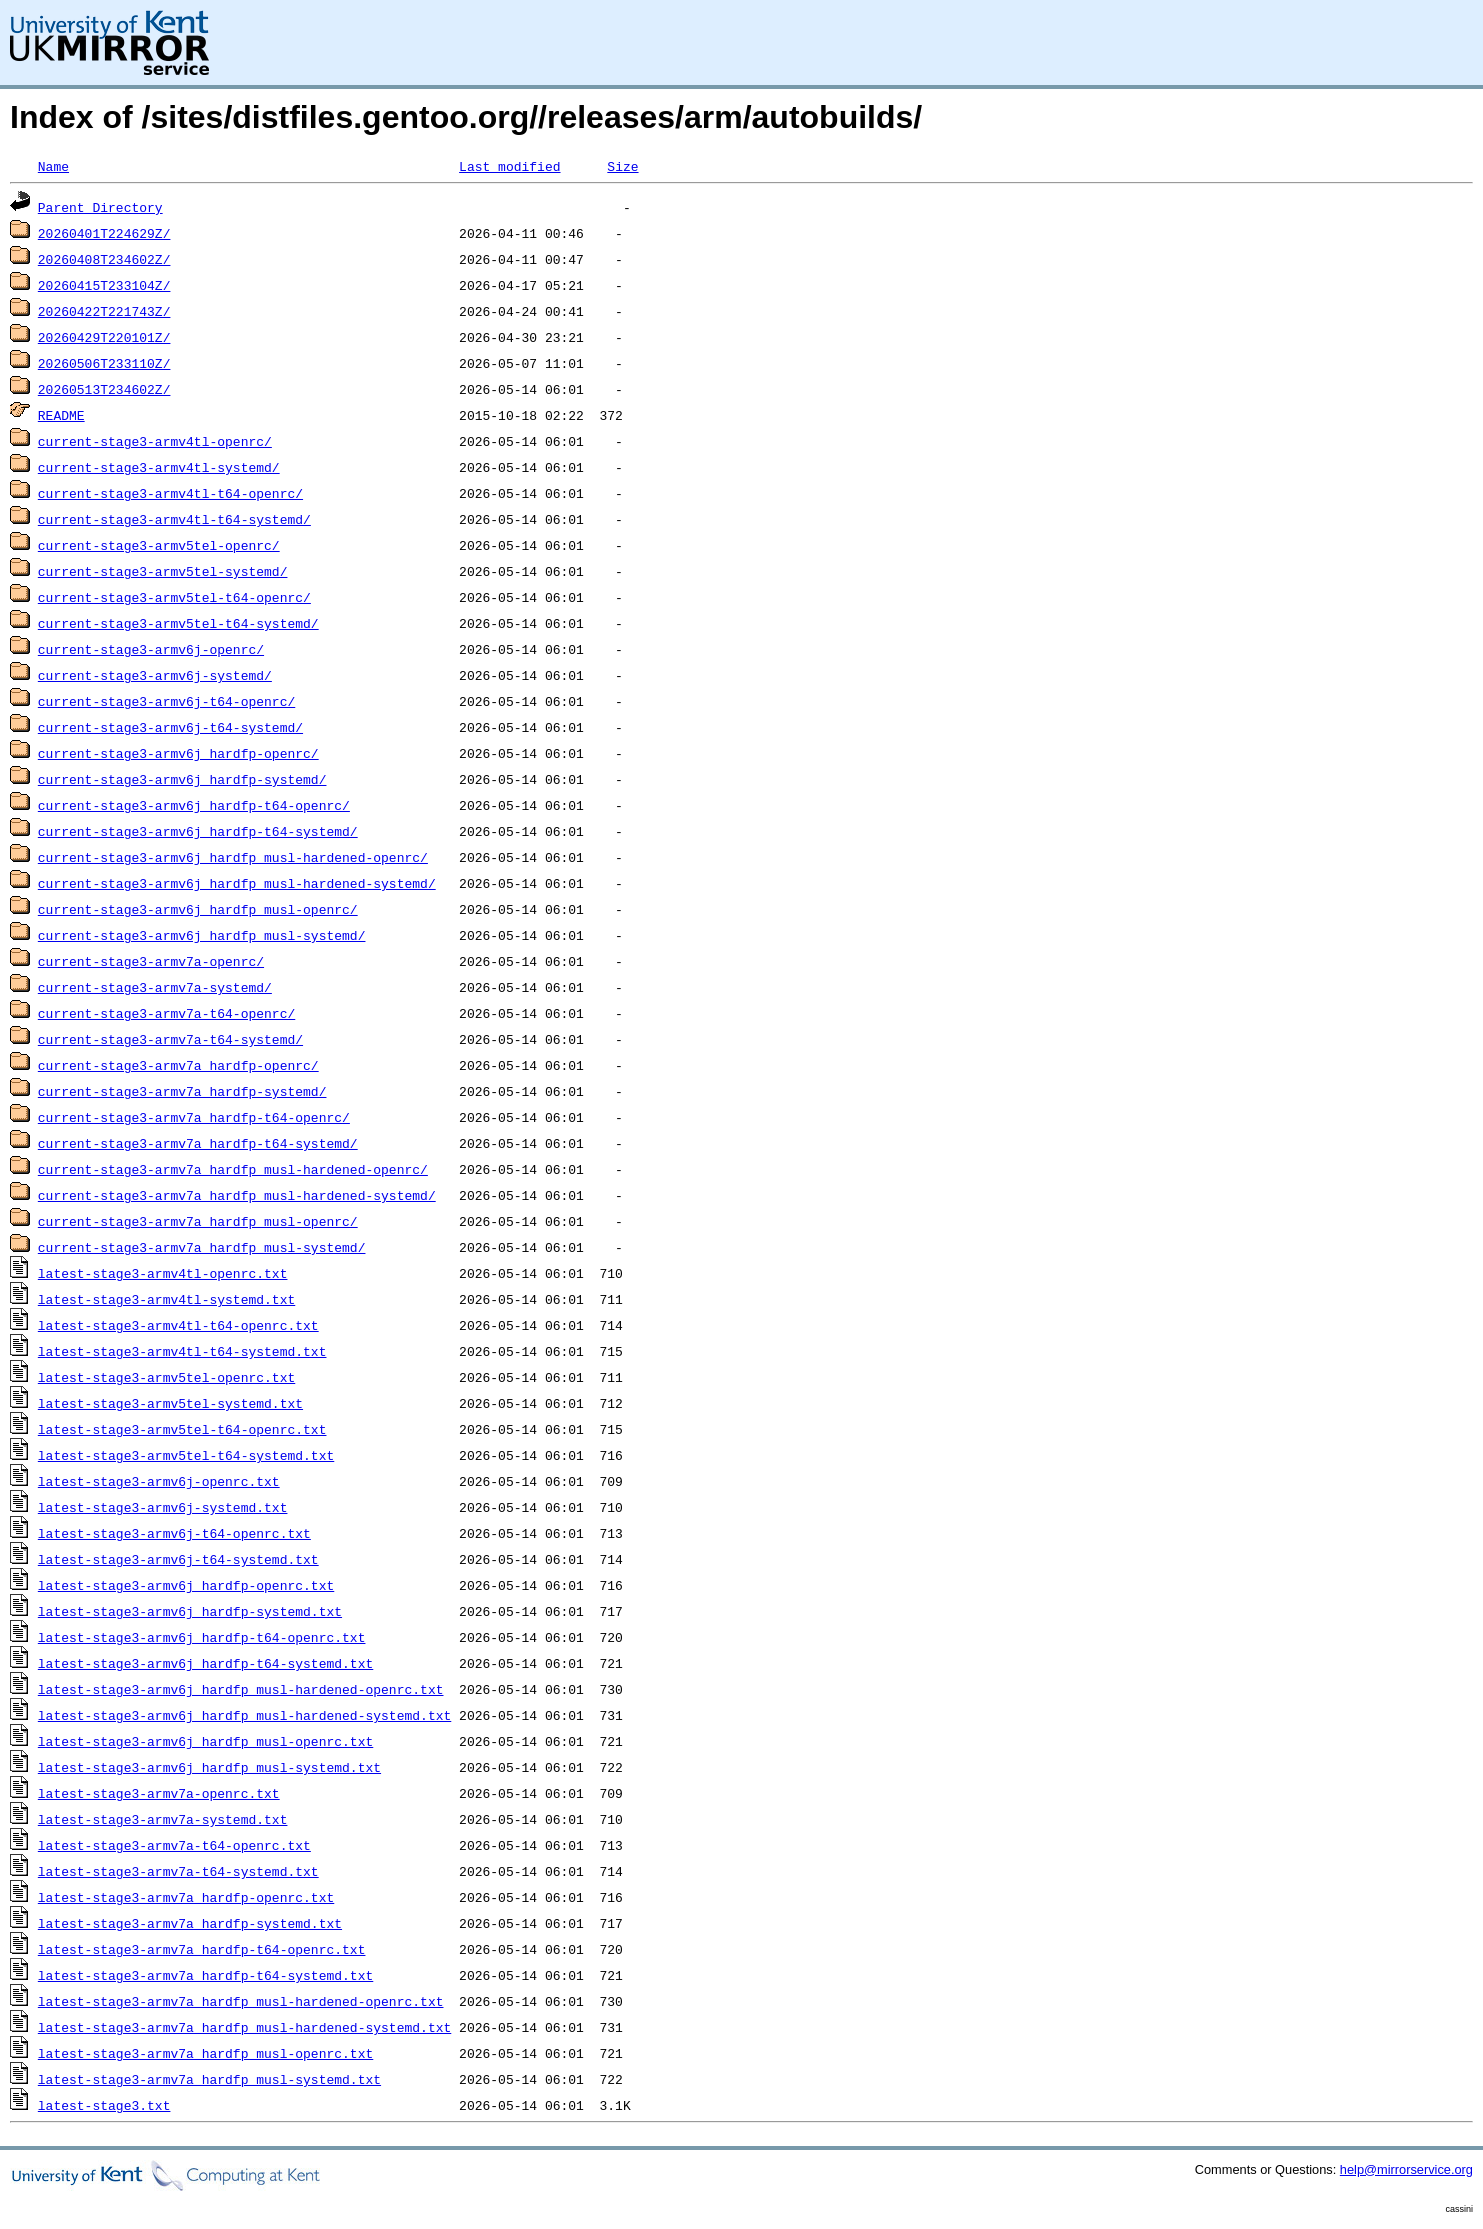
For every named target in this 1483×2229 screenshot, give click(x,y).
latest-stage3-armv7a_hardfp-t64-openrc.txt (202, 1949)
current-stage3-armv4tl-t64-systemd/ (174, 519)
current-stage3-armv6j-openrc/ (151, 649)
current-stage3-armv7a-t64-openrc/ (166, 1013)
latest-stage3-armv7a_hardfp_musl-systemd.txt (209, 2079)
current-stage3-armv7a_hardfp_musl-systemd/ (202, 1247)
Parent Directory (100, 207)
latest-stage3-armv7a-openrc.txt (159, 1793)
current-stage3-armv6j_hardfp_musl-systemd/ (202, 935)
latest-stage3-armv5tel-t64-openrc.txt (182, 1429)
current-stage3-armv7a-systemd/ (155, 987)
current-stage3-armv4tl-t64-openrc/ (170, 493)
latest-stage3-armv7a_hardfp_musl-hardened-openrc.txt (241, 2001)
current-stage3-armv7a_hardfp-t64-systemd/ (198, 1143)
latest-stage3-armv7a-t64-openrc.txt (174, 1845)
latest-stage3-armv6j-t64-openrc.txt (174, 1533)
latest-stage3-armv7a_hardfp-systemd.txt (190, 1923)
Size (622, 166)
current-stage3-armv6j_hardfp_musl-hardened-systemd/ (237, 883)
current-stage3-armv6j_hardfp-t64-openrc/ (194, 805)
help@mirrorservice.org (1406, 2169)
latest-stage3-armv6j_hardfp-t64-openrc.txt (202, 1637)
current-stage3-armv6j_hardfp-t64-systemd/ (198, 831)
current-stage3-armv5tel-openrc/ (159, 545)
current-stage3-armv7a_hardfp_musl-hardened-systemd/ (237, 1195)
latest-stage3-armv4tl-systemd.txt (166, 1299)
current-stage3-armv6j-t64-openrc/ (166, 701)
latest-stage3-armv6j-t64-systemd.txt (178, 1559)
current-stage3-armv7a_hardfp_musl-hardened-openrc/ (233, 1169)
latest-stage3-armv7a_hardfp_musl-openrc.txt (205, 2053)
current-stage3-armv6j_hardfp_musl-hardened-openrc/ (233, 857)
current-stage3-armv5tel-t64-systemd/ (178, 623)
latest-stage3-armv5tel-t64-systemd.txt (186, 1455)
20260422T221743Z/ (104, 311)
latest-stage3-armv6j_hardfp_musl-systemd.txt (209, 1767)
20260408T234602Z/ (104, 259)
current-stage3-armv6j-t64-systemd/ (170, 727)
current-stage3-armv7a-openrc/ (151, 961)
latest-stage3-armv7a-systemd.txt (163, 1819)
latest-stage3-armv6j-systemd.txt (163, 1507)
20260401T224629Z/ (104, 233)
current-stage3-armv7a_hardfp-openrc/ (178, 1065)
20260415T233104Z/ (104, 285)
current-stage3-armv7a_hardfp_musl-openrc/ (198, 1221)
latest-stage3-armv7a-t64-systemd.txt (178, 1871)
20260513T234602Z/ (104, 389)
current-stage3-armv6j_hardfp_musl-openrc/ (198, 909)
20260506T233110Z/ (104, 363)
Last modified (509, 166)
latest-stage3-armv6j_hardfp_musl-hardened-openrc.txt (241, 1689)
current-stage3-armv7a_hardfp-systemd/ (182, 1091)
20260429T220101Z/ (104, 337)
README (61, 415)
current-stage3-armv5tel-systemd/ (163, 571)
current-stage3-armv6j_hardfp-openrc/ (178, 753)
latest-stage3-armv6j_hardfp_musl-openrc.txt (205, 1741)
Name (53, 166)
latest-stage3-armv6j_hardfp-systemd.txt (190, 1611)
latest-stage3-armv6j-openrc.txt (159, 1481)
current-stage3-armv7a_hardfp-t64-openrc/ (194, 1117)
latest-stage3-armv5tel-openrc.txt (166, 1377)
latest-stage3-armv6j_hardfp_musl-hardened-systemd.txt (244, 1715)
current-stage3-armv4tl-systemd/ (159, 467)
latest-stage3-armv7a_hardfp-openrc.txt (186, 1897)
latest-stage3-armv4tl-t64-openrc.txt (178, 1325)
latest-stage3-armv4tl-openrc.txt (163, 1273)
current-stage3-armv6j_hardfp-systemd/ (182, 779)
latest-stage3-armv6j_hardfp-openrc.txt (186, 1585)
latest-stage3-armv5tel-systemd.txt (170, 1403)
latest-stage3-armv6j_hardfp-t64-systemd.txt (205, 1663)
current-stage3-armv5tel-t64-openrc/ (174, 597)
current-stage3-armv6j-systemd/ (155, 675)
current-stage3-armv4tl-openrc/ (155, 441)
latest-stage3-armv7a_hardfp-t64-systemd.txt (205, 1975)
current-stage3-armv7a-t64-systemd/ (170, 1039)
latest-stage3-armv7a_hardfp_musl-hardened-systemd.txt (244, 2027)
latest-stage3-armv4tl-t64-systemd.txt (182, 1351)
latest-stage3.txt (104, 2105)
